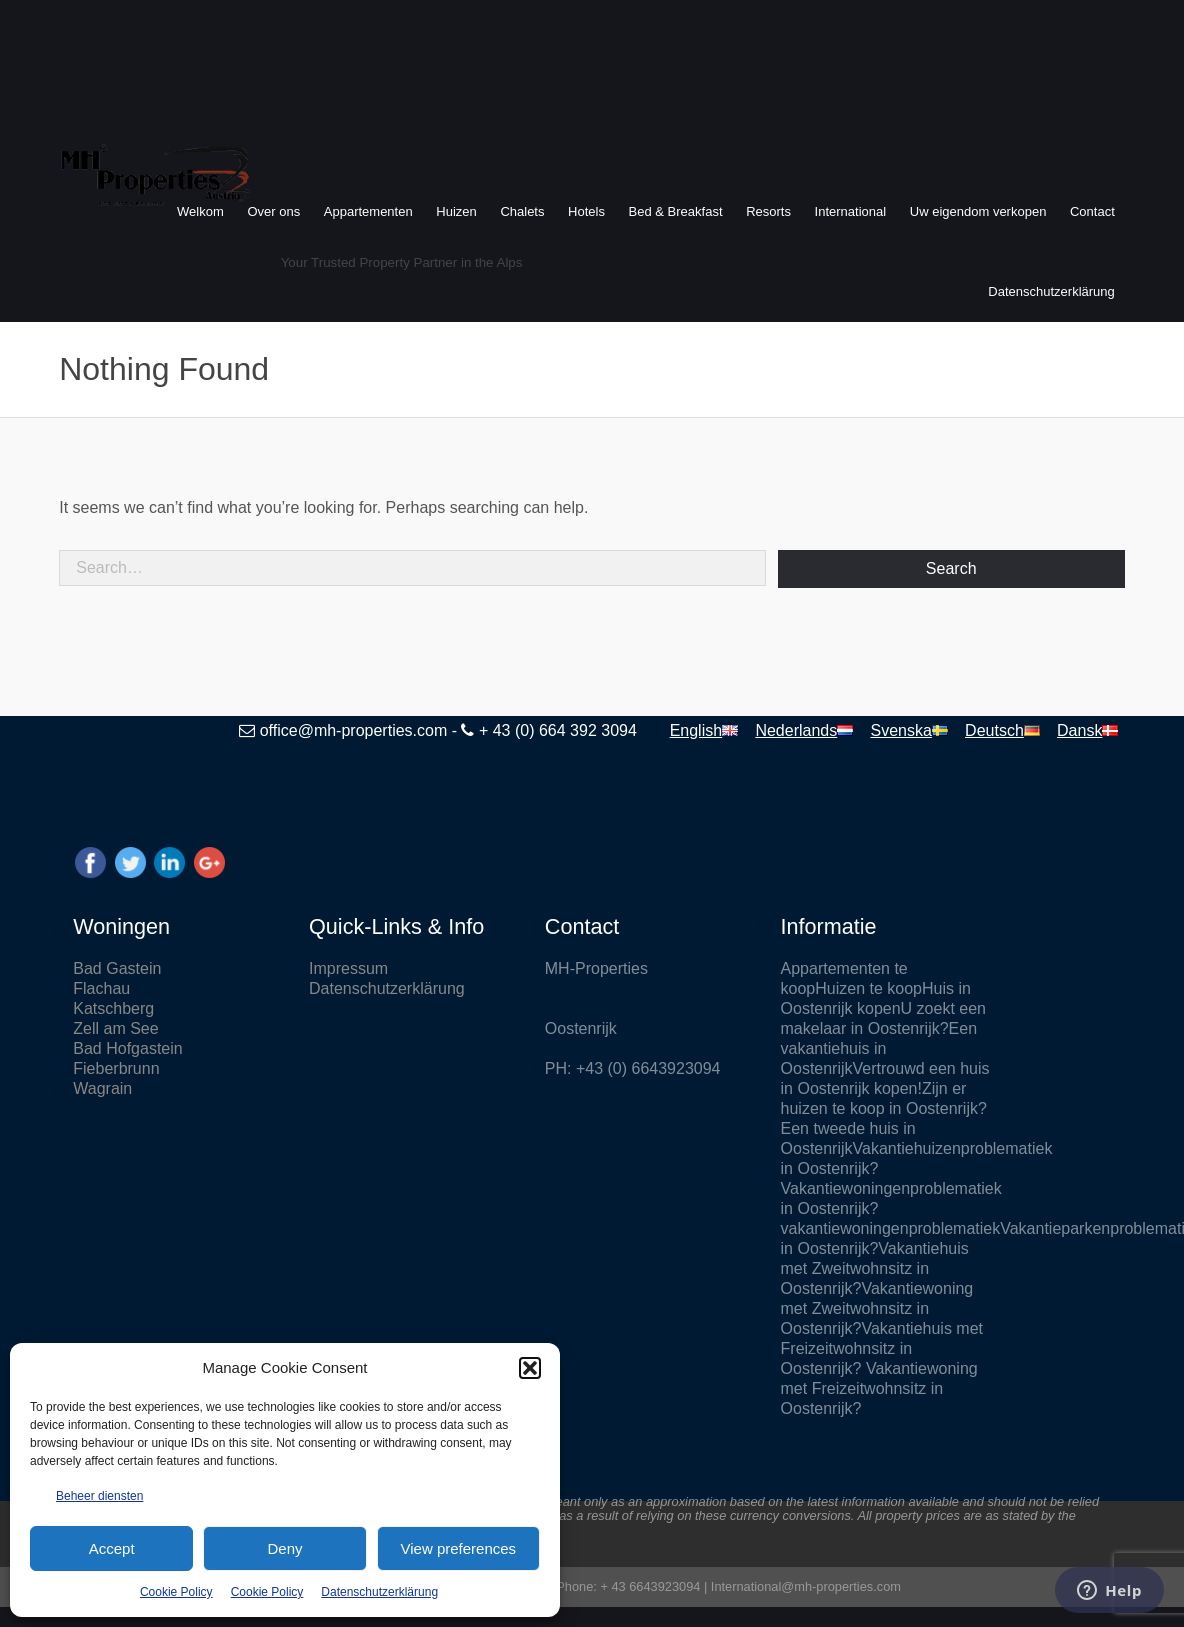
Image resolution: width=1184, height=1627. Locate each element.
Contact (1092, 211)
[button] (530, 1368)
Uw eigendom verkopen (978, 211)
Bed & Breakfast (676, 211)
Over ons (273, 211)
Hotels (586, 211)
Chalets (522, 211)
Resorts (768, 211)
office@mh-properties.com (354, 730)
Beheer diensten (99, 1496)
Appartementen (368, 211)
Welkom (200, 211)
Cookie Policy (176, 1592)
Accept (112, 1548)
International (851, 211)
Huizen (456, 211)
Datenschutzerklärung (379, 1592)
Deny (284, 1548)
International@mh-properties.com (806, 1586)
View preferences (459, 1548)
